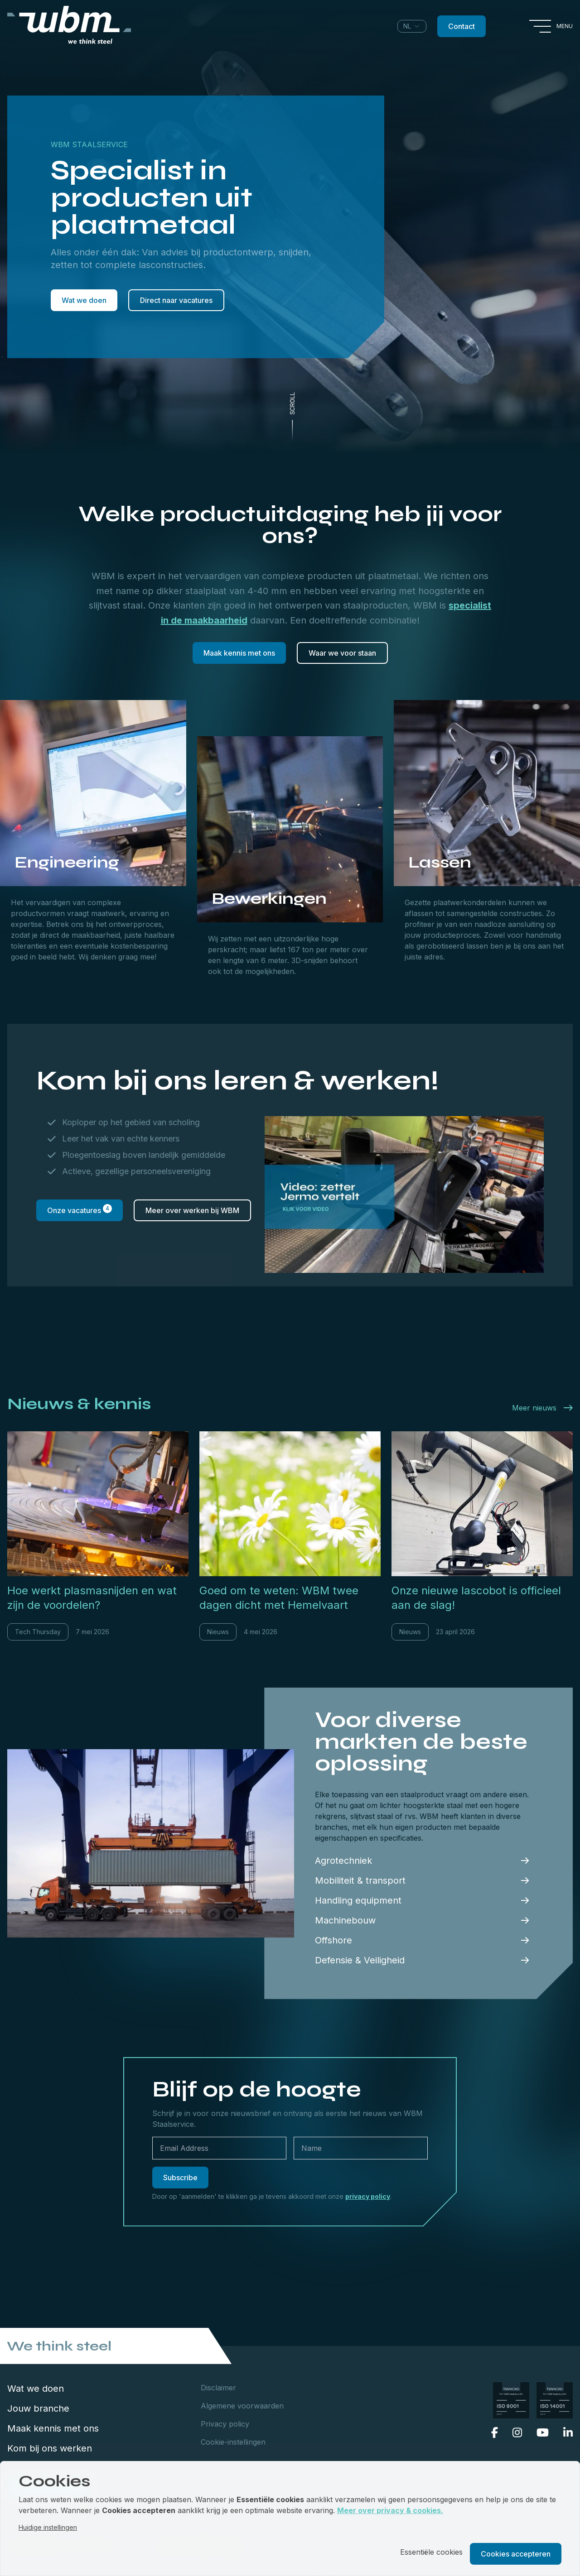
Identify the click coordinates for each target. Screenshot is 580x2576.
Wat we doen (84, 300)
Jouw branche (38, 2408)
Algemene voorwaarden (242, 2405)
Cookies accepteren (516, 2553)
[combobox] (411, 26)
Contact (461, 26)
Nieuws (218, 1632)
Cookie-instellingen (233, 2441)
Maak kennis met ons (239, 652)
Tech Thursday (38, 1632)
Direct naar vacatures (176, 300)
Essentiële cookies (431, 2552)
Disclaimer (218, 2387)
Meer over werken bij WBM (192, 1210)
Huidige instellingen (48, 2527)
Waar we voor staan (342, 652)
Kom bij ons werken (49, 2448)
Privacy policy (225, 2423)
